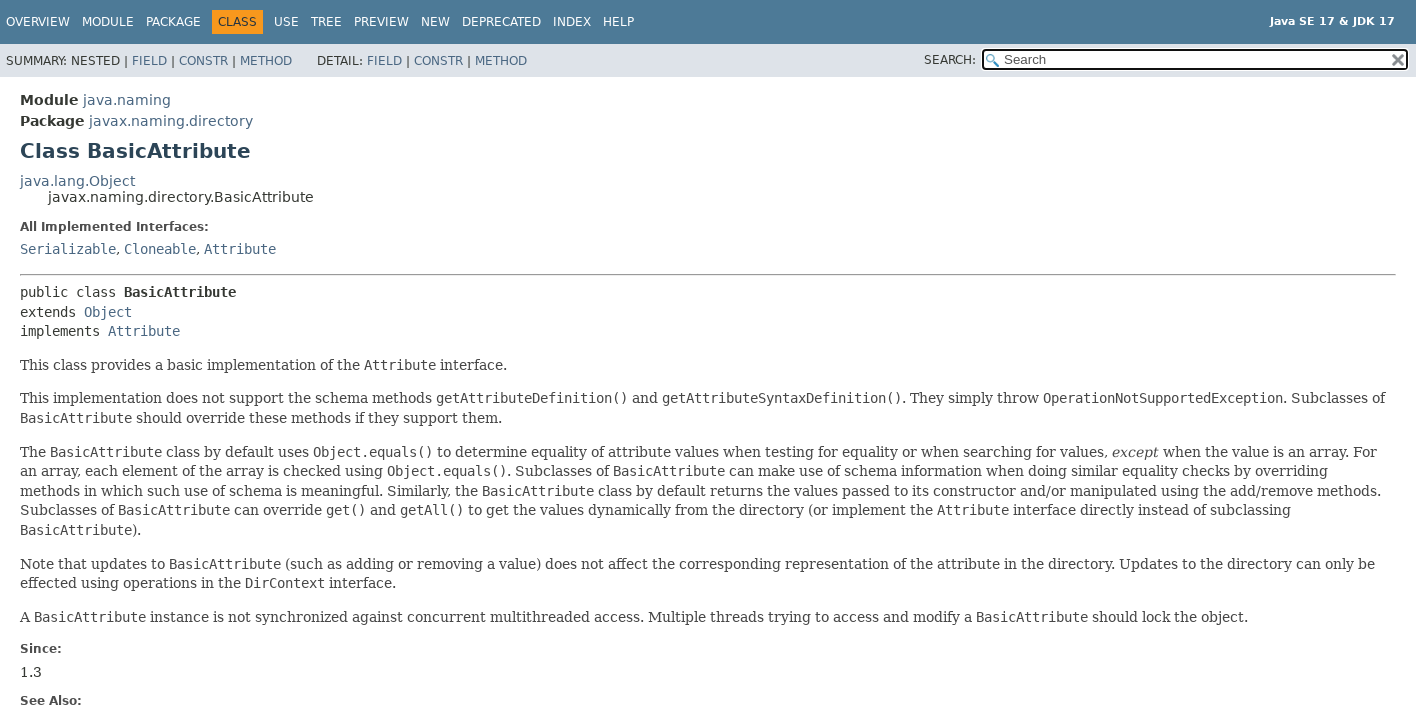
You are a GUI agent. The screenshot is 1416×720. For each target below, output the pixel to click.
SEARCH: (950, 60)
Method (266, 61)
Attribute (240, 249)
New (435, 22)
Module (108, 22)
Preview (381, 22)
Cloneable (160, 249)
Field (149, 61)
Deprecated (501, 22)
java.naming (127, 100)
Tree (326, 22)
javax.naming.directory (171, 121)
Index (572, 22)
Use (286, 22)
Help (618, 22)
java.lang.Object (77, 181)
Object (108, 312)
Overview (38, 22)
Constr (203, 61)
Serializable (68, 249)
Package (173, 22)
